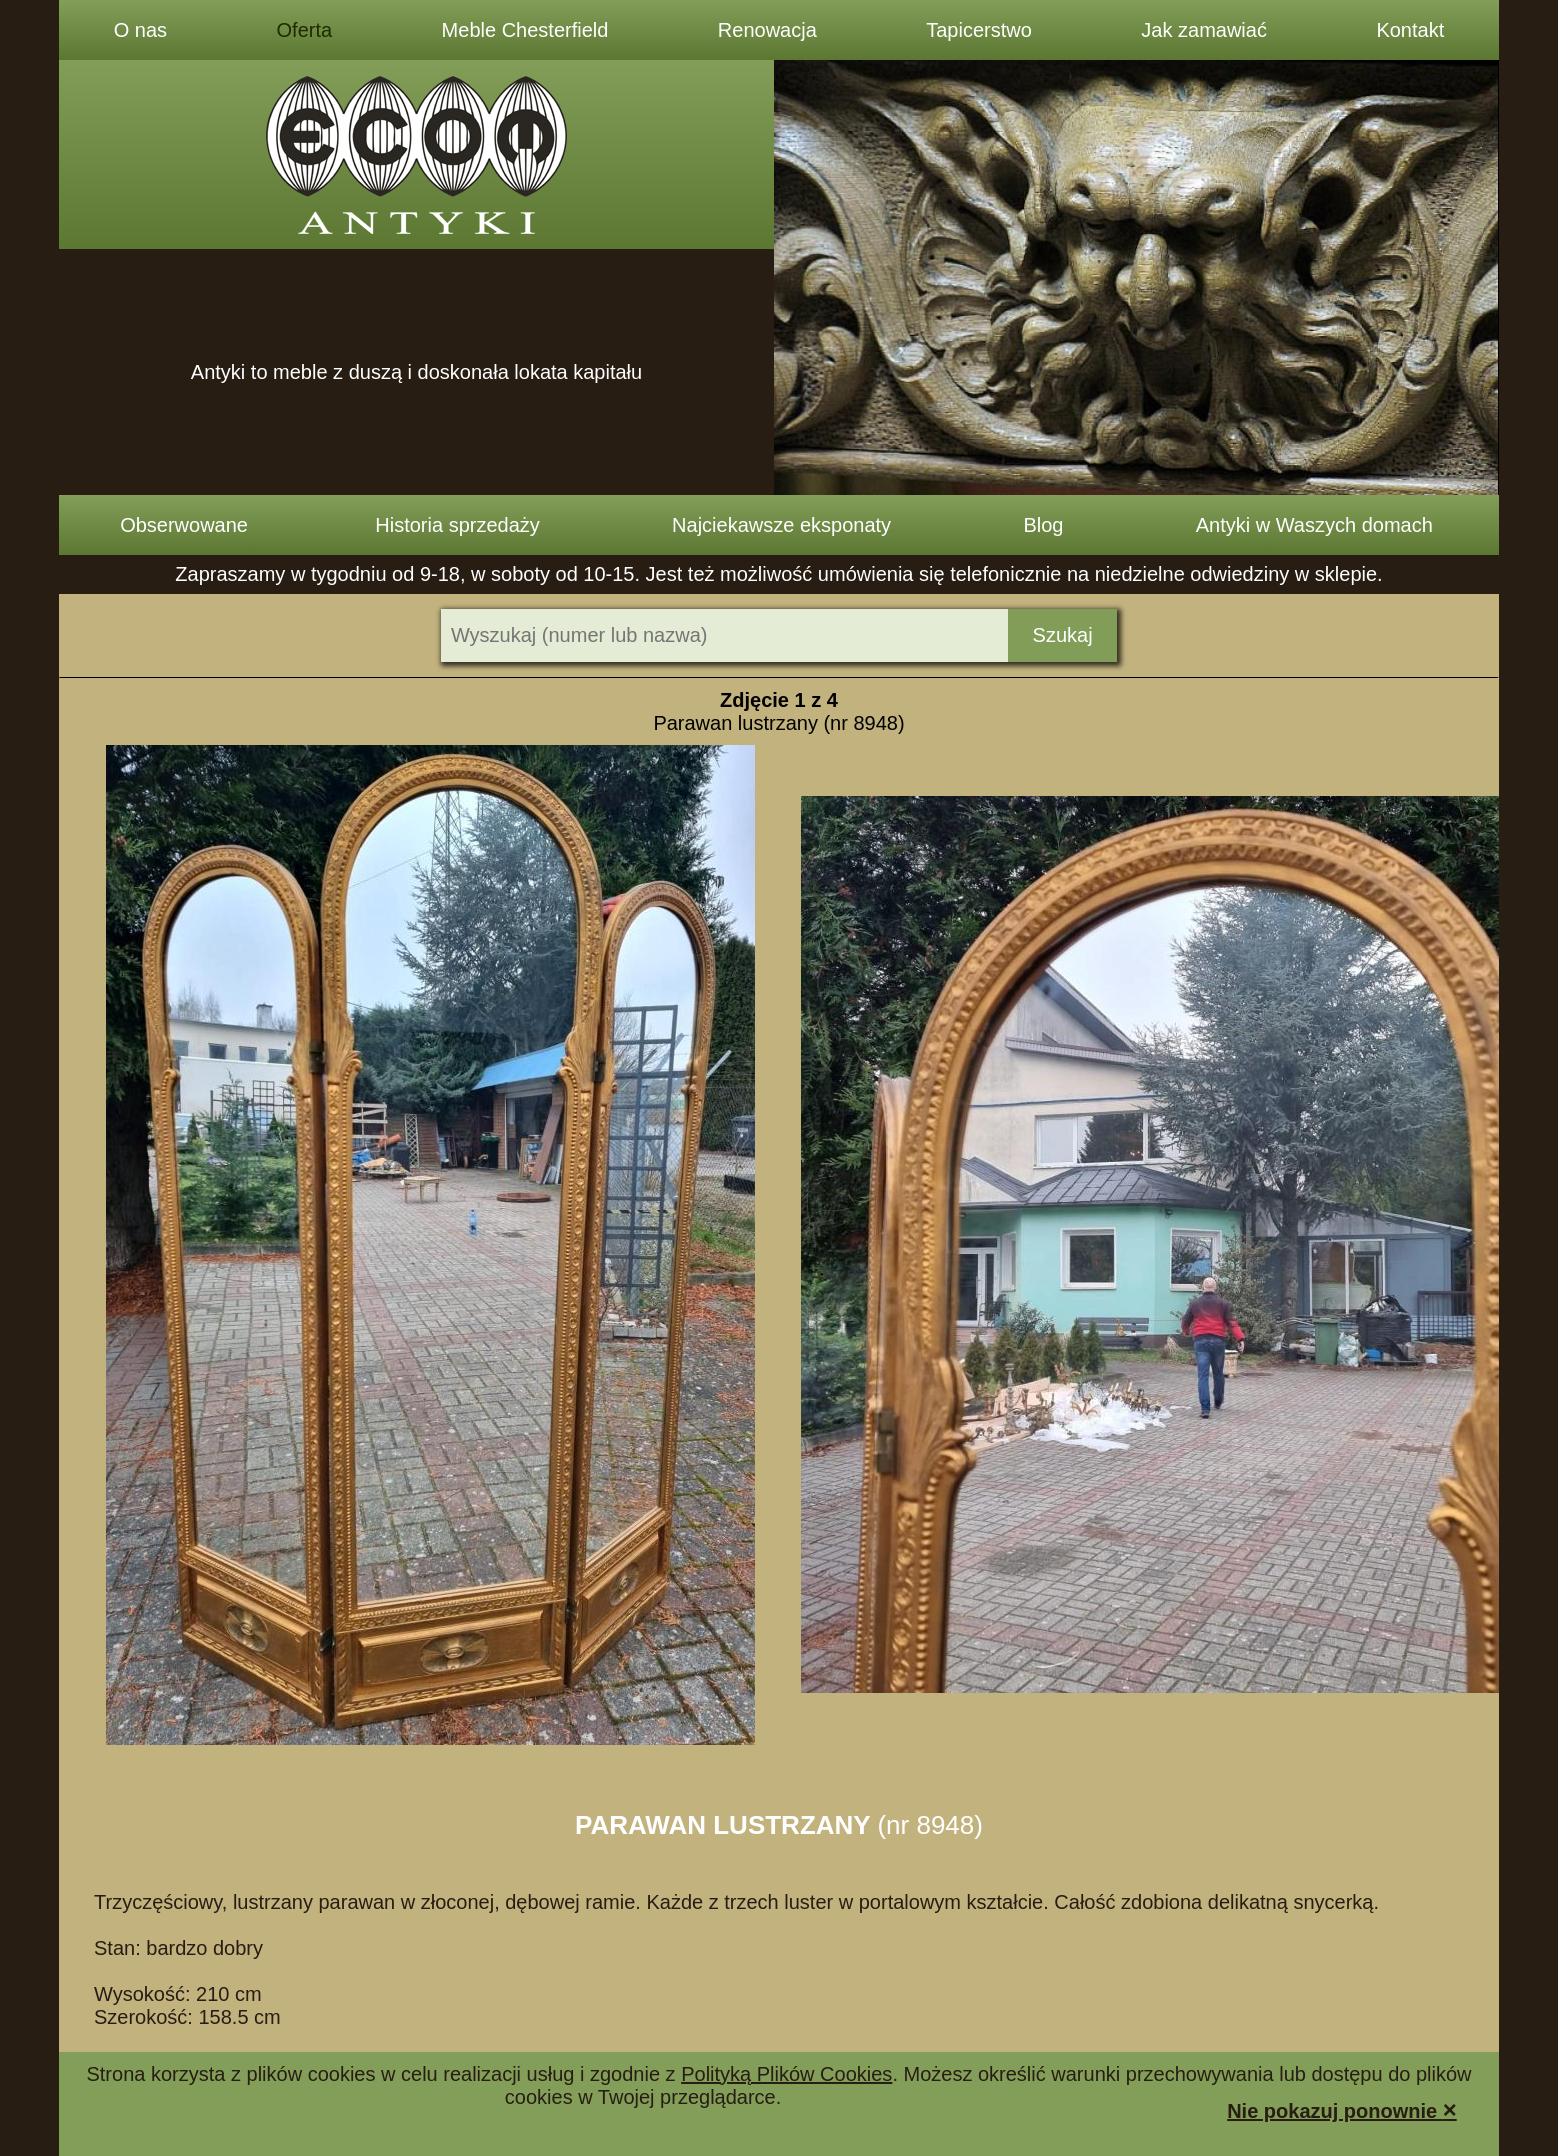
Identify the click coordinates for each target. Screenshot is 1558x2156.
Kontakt (1410, 30)
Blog (1043, 525)
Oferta (305, 30)
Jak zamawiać (1204, 30)
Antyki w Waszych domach (1314, 525)
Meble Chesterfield (525, 30)
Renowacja (767, 30)
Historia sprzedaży (457, 525)
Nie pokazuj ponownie (1342, 2109)
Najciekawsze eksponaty (781, 525)
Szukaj (1063, 635)
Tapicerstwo (979, 30)
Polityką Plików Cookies (786, 2074)
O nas (140, 30)
